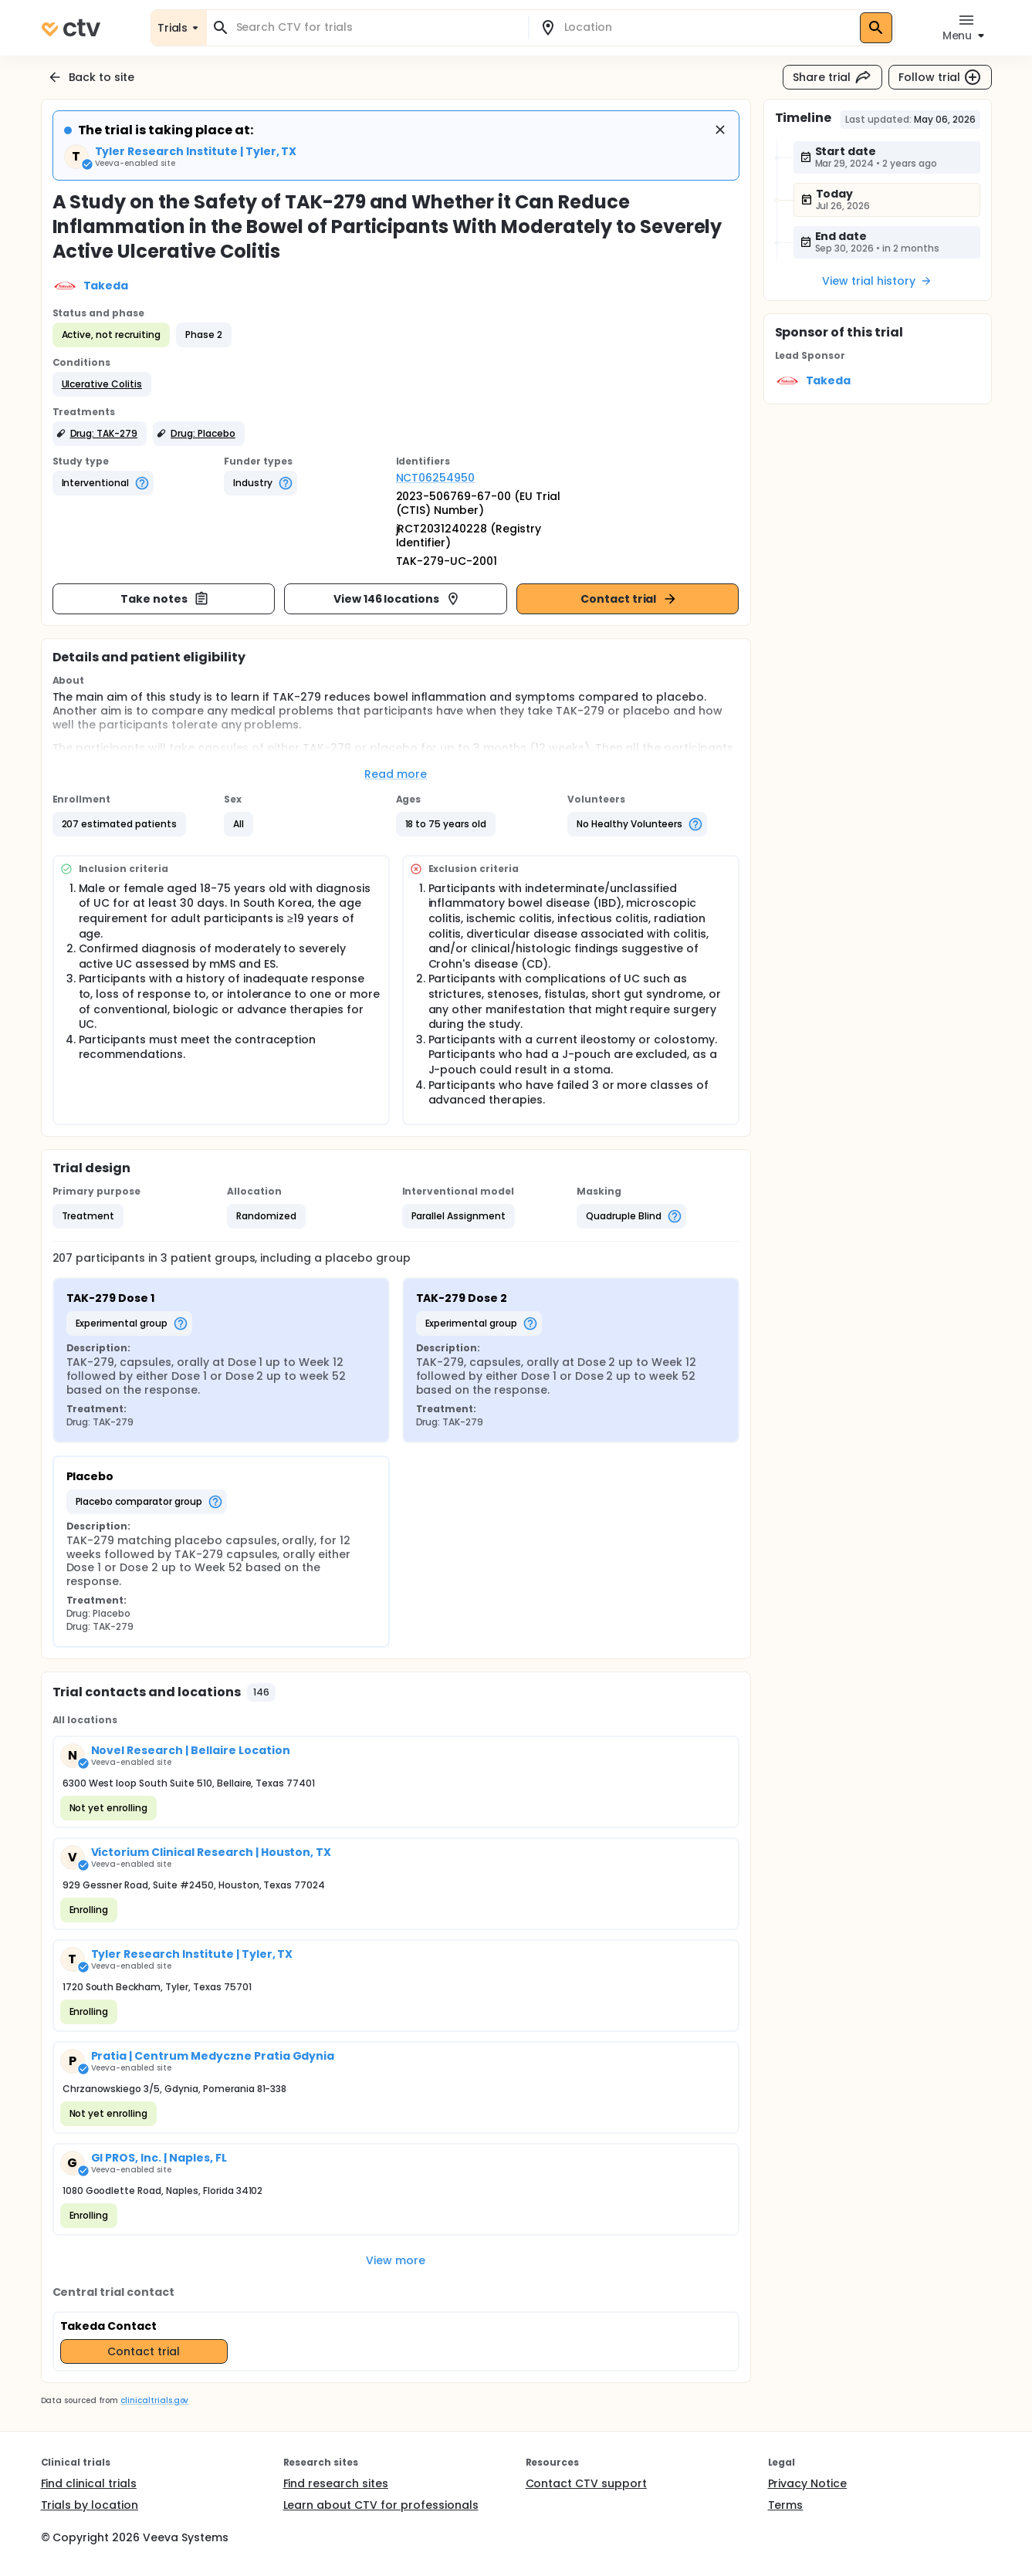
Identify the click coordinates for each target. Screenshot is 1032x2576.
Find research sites (335, 2483)
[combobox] (376, 27)
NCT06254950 (435, 478)
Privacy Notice (808, 2483)
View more (395, 2260)
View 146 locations (397, 599)
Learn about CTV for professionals (381, 2505)
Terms (786, 2505)
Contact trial (629, 599)
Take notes (164, 599)
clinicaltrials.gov (154, 2400)
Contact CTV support (586, 2483)
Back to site (91, 77)
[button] (101, 384)
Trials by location (89, 2505)
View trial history (877, 281)
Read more (395, 774)
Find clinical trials (89, 2483)
